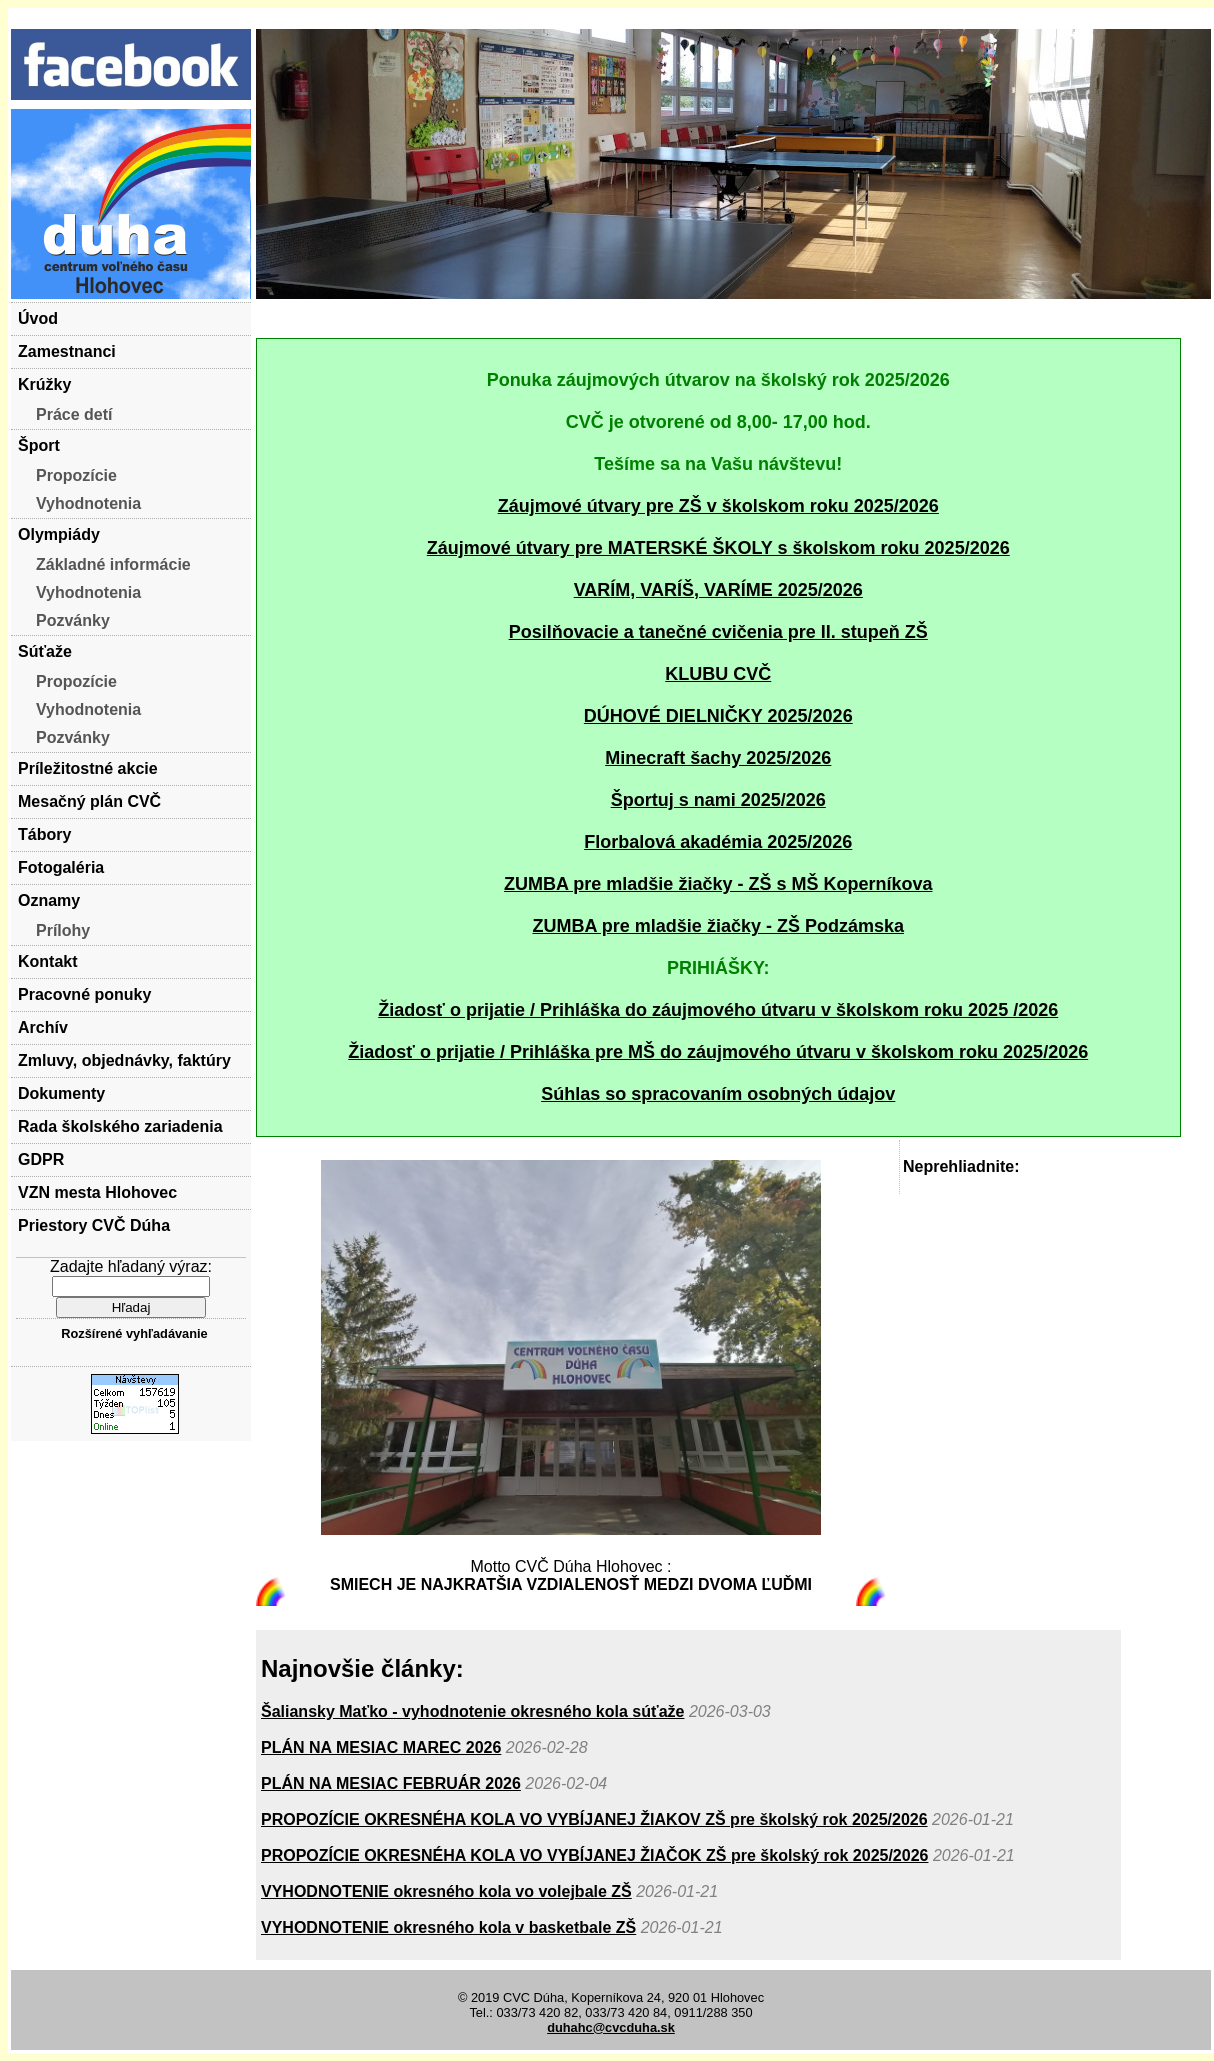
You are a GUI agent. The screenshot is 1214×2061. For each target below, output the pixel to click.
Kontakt (48, 961)
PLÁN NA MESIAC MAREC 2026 (381, 1747)
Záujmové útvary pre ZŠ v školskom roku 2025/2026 (718, 506)
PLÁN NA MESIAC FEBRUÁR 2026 (391, 1783)
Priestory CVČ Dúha (94, 1225)
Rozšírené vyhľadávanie (134, 1333)
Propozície (76, 475)
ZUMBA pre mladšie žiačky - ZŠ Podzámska (718, 926)
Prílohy (63, 930)
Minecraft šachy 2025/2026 (718, 758)
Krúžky (44, 384)
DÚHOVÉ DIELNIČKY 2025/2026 (718, 716)
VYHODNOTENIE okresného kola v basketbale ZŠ (448, 1927)
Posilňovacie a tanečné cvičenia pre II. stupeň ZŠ (718, 632)
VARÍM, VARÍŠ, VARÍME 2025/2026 (718, 590)
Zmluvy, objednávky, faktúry (124, 1060)
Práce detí (74, 414)
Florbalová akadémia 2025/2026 (718, 842)
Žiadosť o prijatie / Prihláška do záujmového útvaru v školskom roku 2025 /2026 (718, 1010)
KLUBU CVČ (718, 674)
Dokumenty (61, 1093)
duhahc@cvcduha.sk (611, 2027)
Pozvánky (73, 620)
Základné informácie (113, 564)
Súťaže (45, 651)
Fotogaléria (61, 867)
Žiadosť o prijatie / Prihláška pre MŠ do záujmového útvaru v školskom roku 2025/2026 (718, 1052)
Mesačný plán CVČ (89, 801)
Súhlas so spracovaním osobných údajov (718, 1094)
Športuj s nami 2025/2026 (718, 800)
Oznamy (49, 900)
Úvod (38, 318)
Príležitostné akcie (88, 768)
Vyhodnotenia (88, 503)
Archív (43, 1027)
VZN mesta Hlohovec (97, 1192)
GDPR (41, 1159)
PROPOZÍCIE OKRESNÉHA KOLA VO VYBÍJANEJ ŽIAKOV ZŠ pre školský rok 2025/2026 (594, 1819)
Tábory (44, 834)
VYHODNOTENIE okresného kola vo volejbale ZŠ (446, 1891)
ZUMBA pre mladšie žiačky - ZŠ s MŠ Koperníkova (718, 884)
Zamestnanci (67, 351)
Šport (39, 445)
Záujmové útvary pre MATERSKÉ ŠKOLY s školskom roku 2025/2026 (718, 548)
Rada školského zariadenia (120, 1126)
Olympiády (59, 534)
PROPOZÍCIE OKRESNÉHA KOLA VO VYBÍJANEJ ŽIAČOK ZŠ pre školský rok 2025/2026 (594, 1855)
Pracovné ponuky (84, 994)
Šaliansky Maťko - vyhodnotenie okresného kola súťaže (472, 1711)
